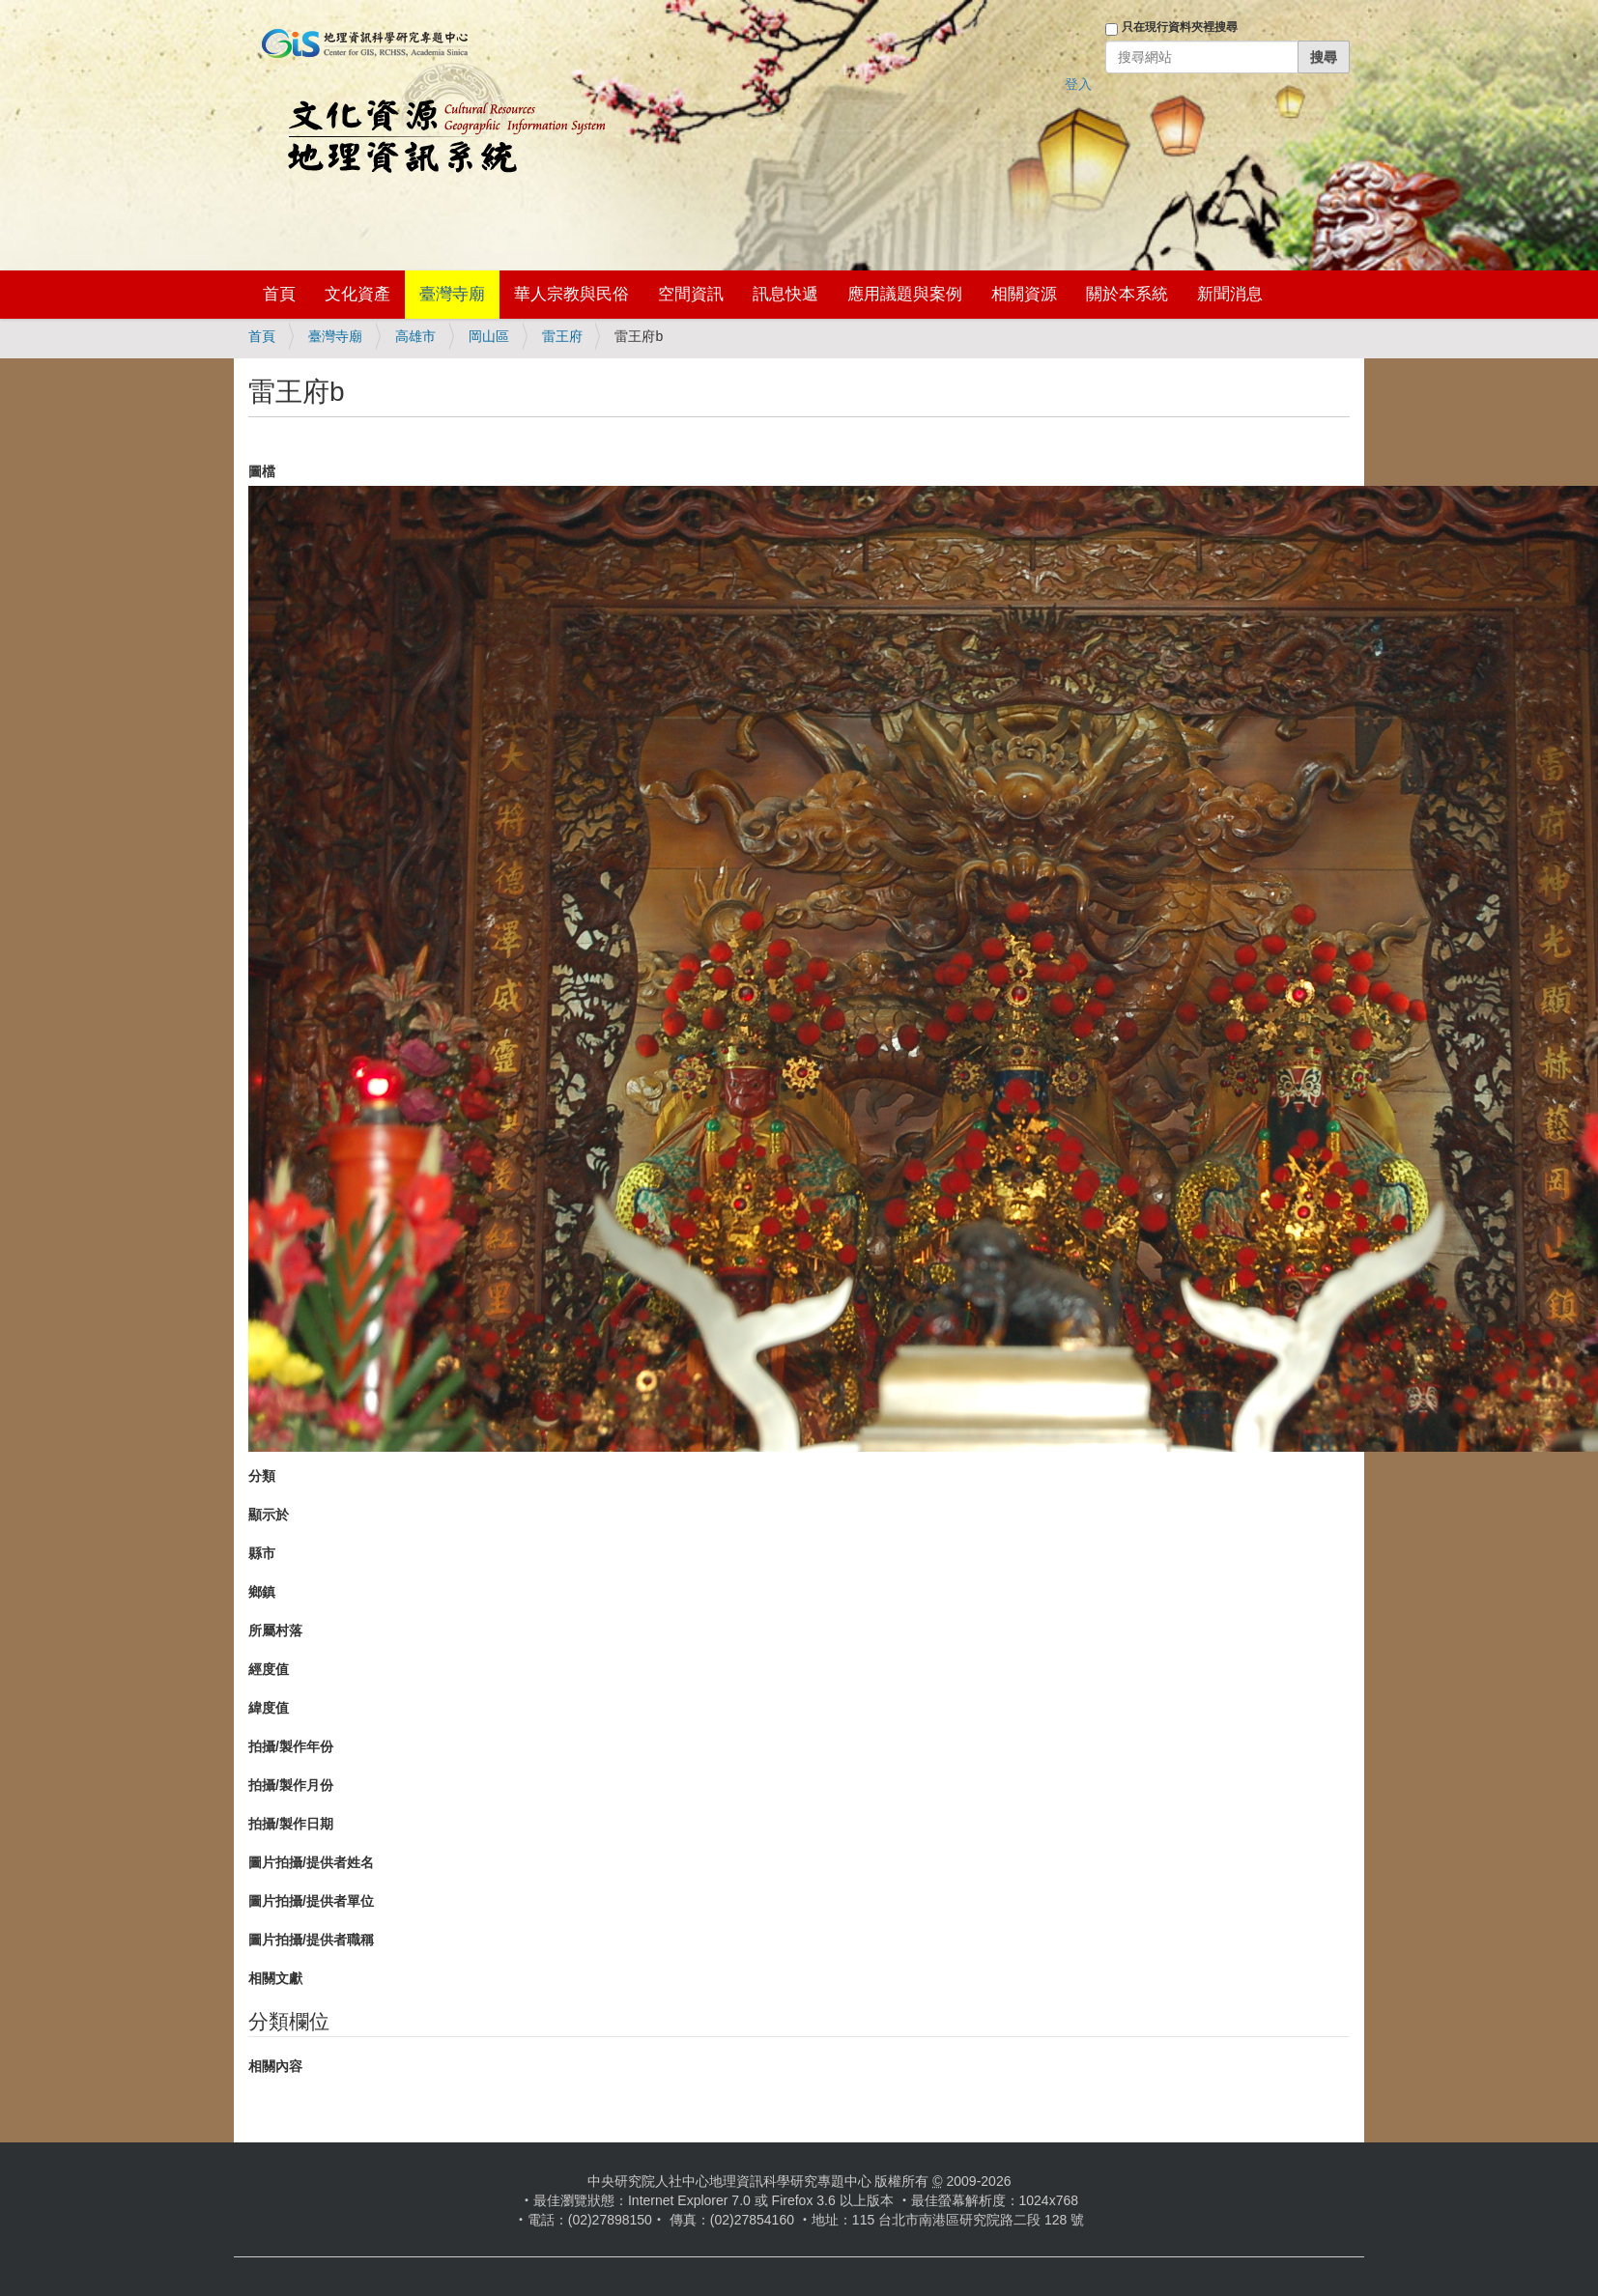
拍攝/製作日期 (290, 1823)
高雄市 (415, 336)
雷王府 (562, 336)
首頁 (279, 294)
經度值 (268, 1669)
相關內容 (275, 2066)
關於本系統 (1127, 294)
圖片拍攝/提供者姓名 (311, 1862)
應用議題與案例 (904, 294)
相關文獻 (275, 1978)
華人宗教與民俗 (571, 294)
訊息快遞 (785, 294)
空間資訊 (691, 294)
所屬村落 (275, 1630)
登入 (1078, 84)
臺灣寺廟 (452, 294)
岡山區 (489, 336)
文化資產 (357, 294)
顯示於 (268, 1514)
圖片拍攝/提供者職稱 (311, 1939)
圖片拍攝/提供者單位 (311, 1901)
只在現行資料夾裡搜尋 (1180, 27)
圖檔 (261, 471)
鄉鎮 (261, 1592)
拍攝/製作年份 (290, 1746)
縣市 (261, 1553)
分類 (261, 1476)
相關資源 (1024, 294)
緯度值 (268, 1707)
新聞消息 (1230, 294)
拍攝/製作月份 (290, 1785)
